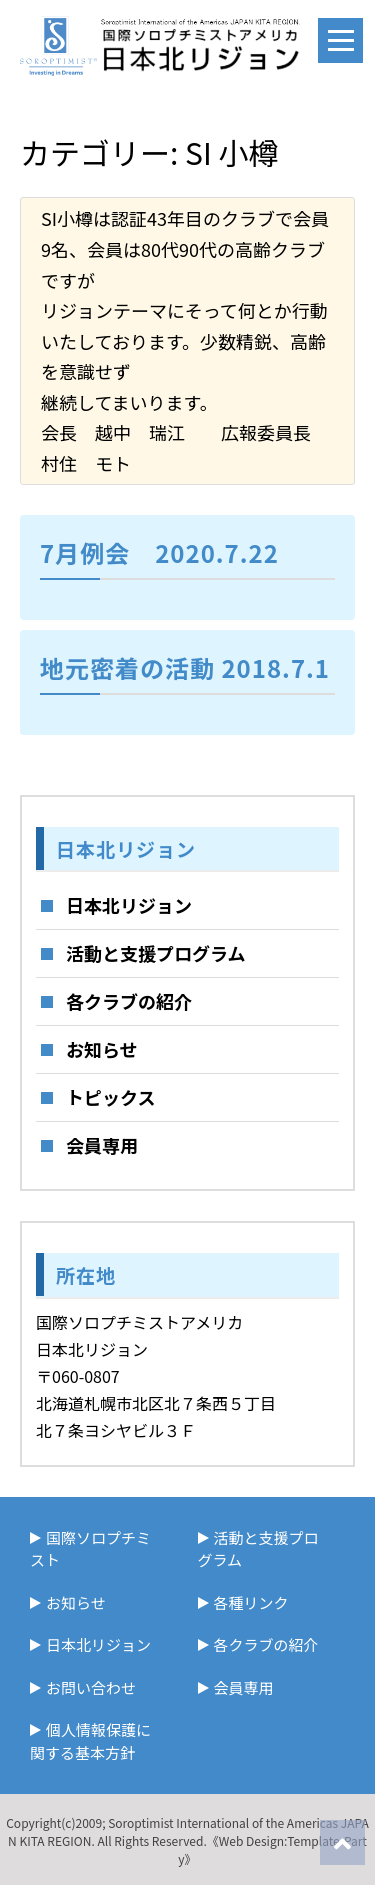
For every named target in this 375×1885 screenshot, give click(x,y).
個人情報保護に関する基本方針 (90, 1741)
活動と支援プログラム (155, 953)
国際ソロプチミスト (90, 1549)
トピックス (110, 1097)
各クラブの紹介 (129, 1001)
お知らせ (102, 1049)
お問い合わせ (91, 1687)
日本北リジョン (129, 905)
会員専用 (102, 1145)
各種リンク (251, 1602)
